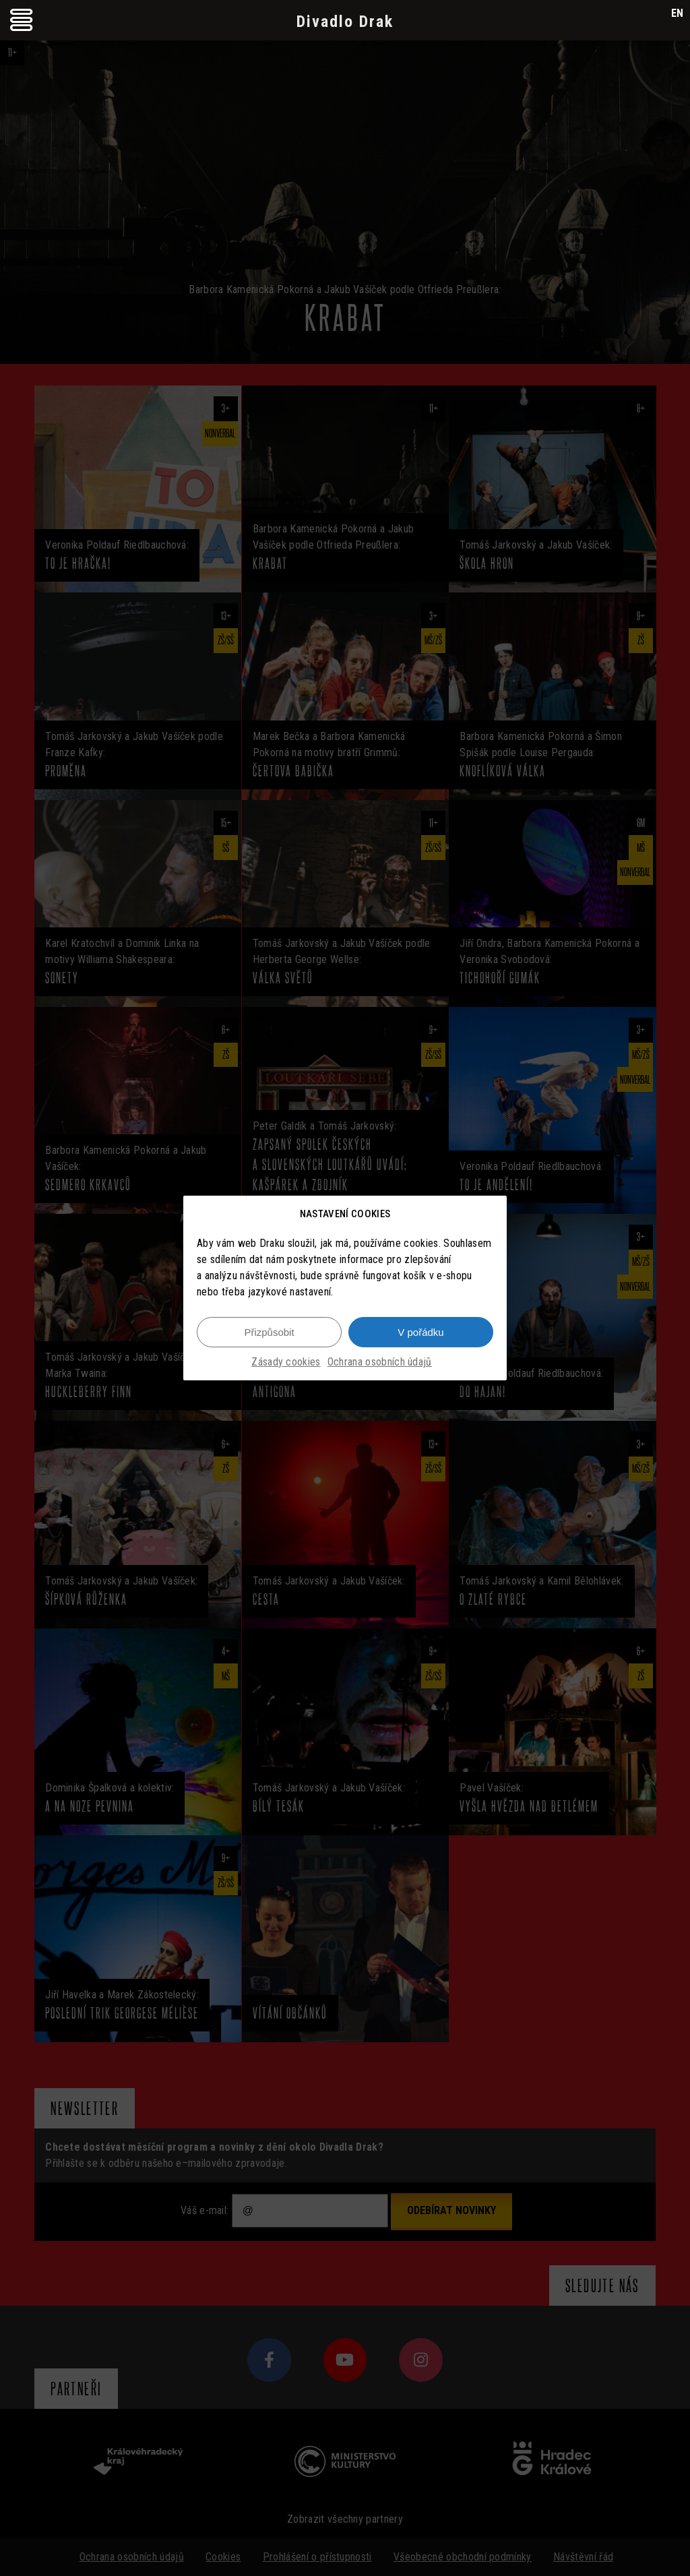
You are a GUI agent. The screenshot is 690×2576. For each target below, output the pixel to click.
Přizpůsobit (269, 1332)
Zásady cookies (285, 1361)
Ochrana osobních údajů (379, 1361)
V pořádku (420, 1332)
